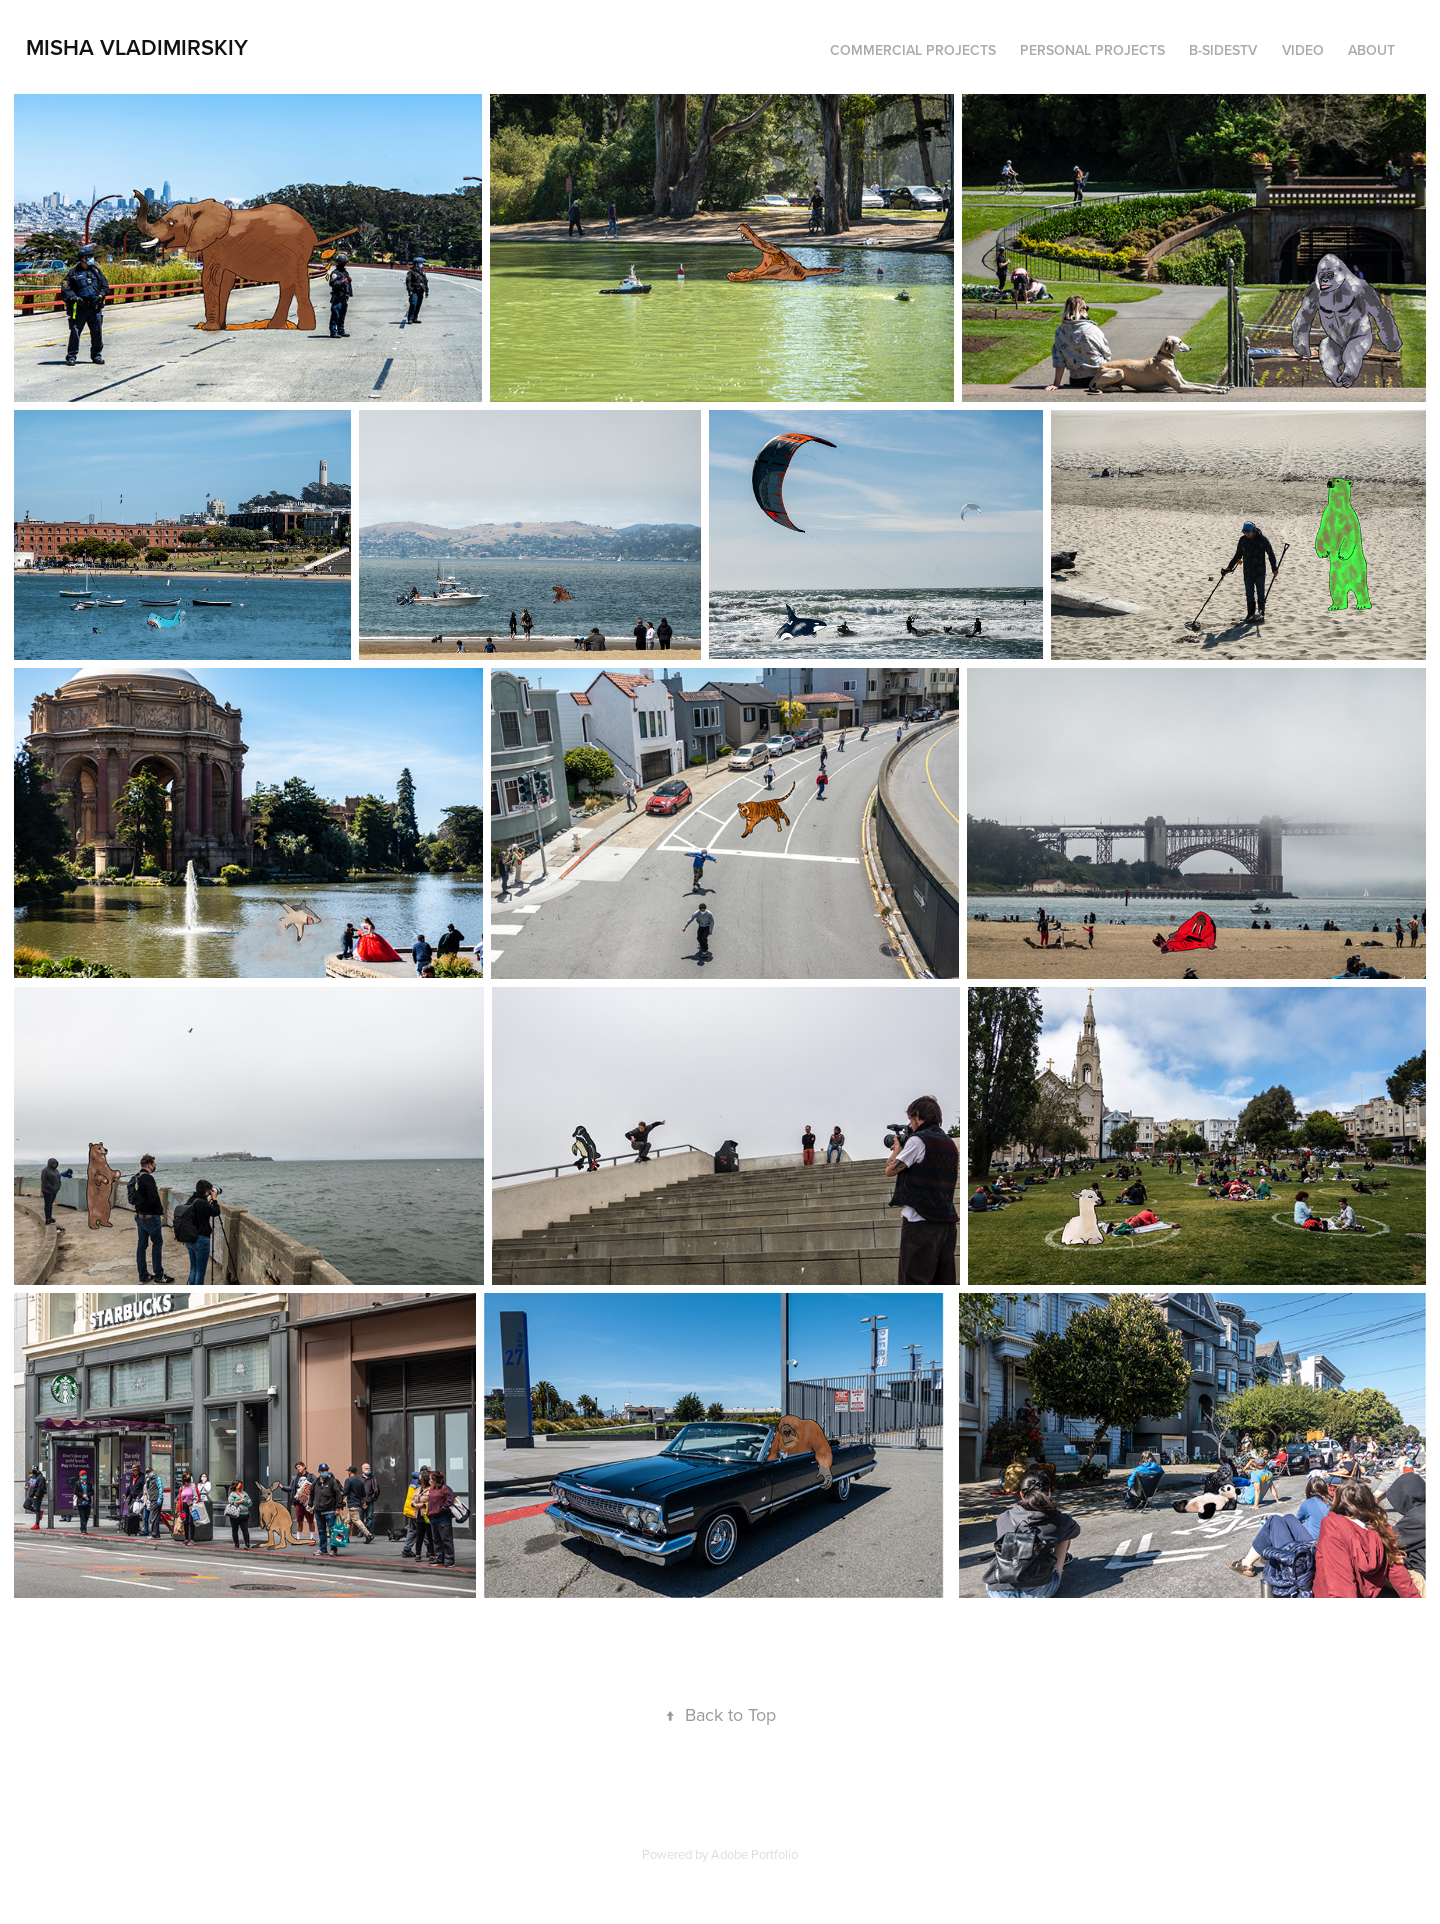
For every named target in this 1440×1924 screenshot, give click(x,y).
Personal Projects (1092, 50)
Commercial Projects (913, 50)
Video (1303, 50)
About (1371, 50)
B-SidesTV (1223, 50)
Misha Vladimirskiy (137, 47)
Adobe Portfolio (754, 1854)
